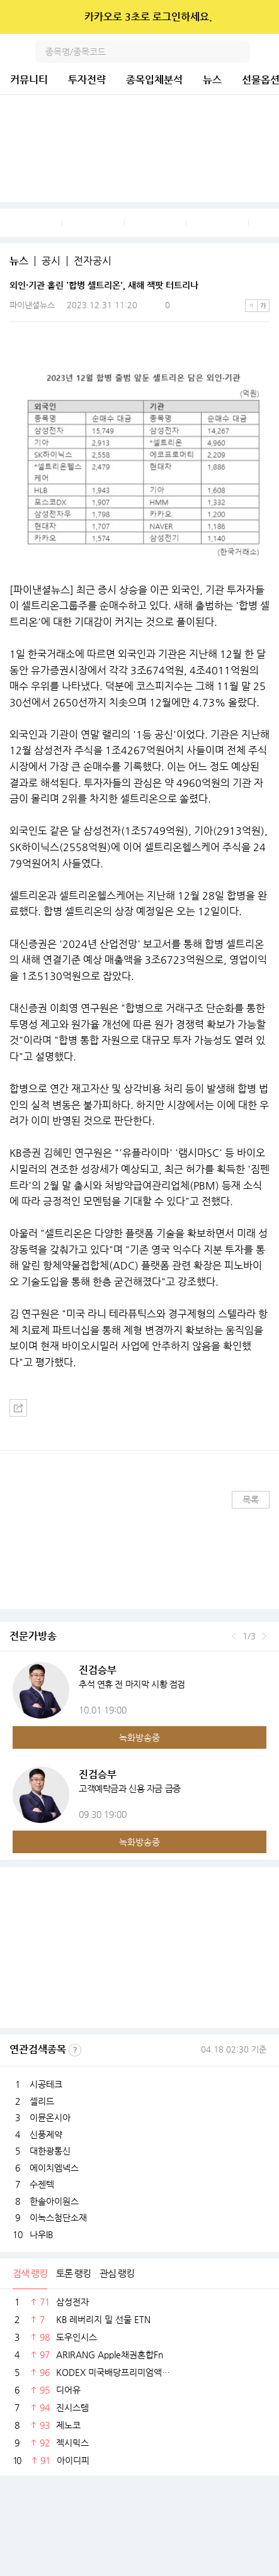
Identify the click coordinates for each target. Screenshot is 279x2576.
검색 (238, 51)
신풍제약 (46, 2134)
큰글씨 (263, 305)
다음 (264, 1636)
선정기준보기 (75, 2050)
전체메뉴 (267, 51)
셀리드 (42, 2101)
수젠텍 (42, 2184)
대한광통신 (50, 2151)
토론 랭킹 (73, 2273)
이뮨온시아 (50, 2117)
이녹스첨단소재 (58, 2217)
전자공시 (92, 261)
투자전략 (87, 80)
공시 (51, 261)
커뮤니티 (29, 80)
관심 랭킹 (117, 2273)
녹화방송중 (139, 1737)
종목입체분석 (154, 80)
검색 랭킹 (30, 2273)
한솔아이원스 (54, 2201)
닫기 (261, 17)
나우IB (41, 2234)
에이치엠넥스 (54, 2168)
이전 (234, 1636)
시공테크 (46, 2084)
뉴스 (212, 80)
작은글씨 (251, 305)
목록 (250, 1500)
